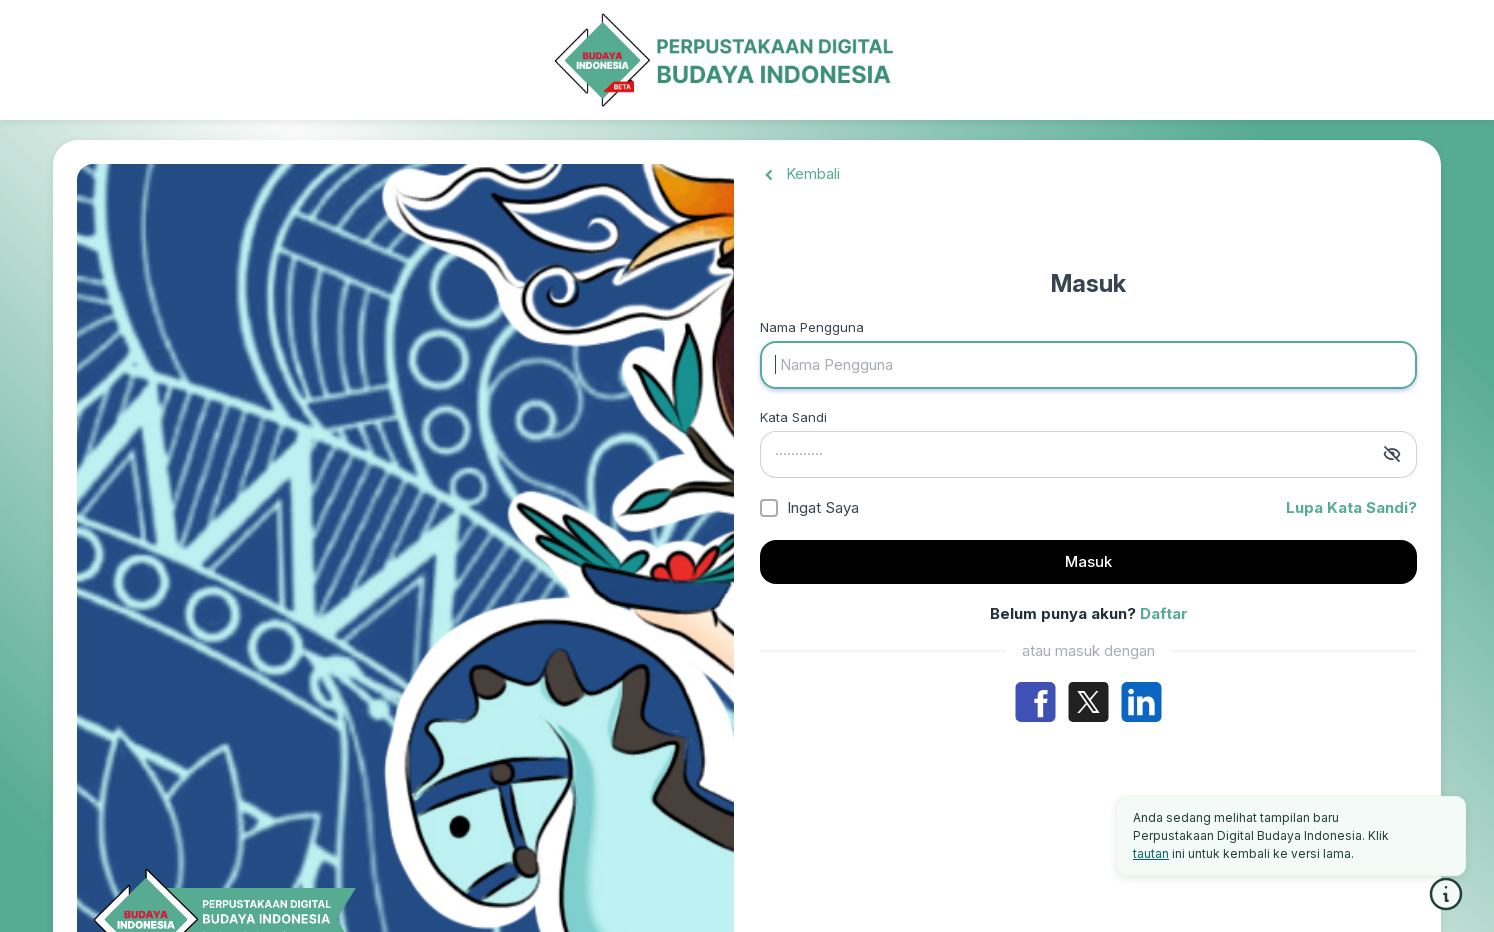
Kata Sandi (793, 417)
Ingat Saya (823, 507)
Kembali (800, 173)
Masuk (1088, 561)
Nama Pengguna (812, 327)
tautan (1151, 853)
